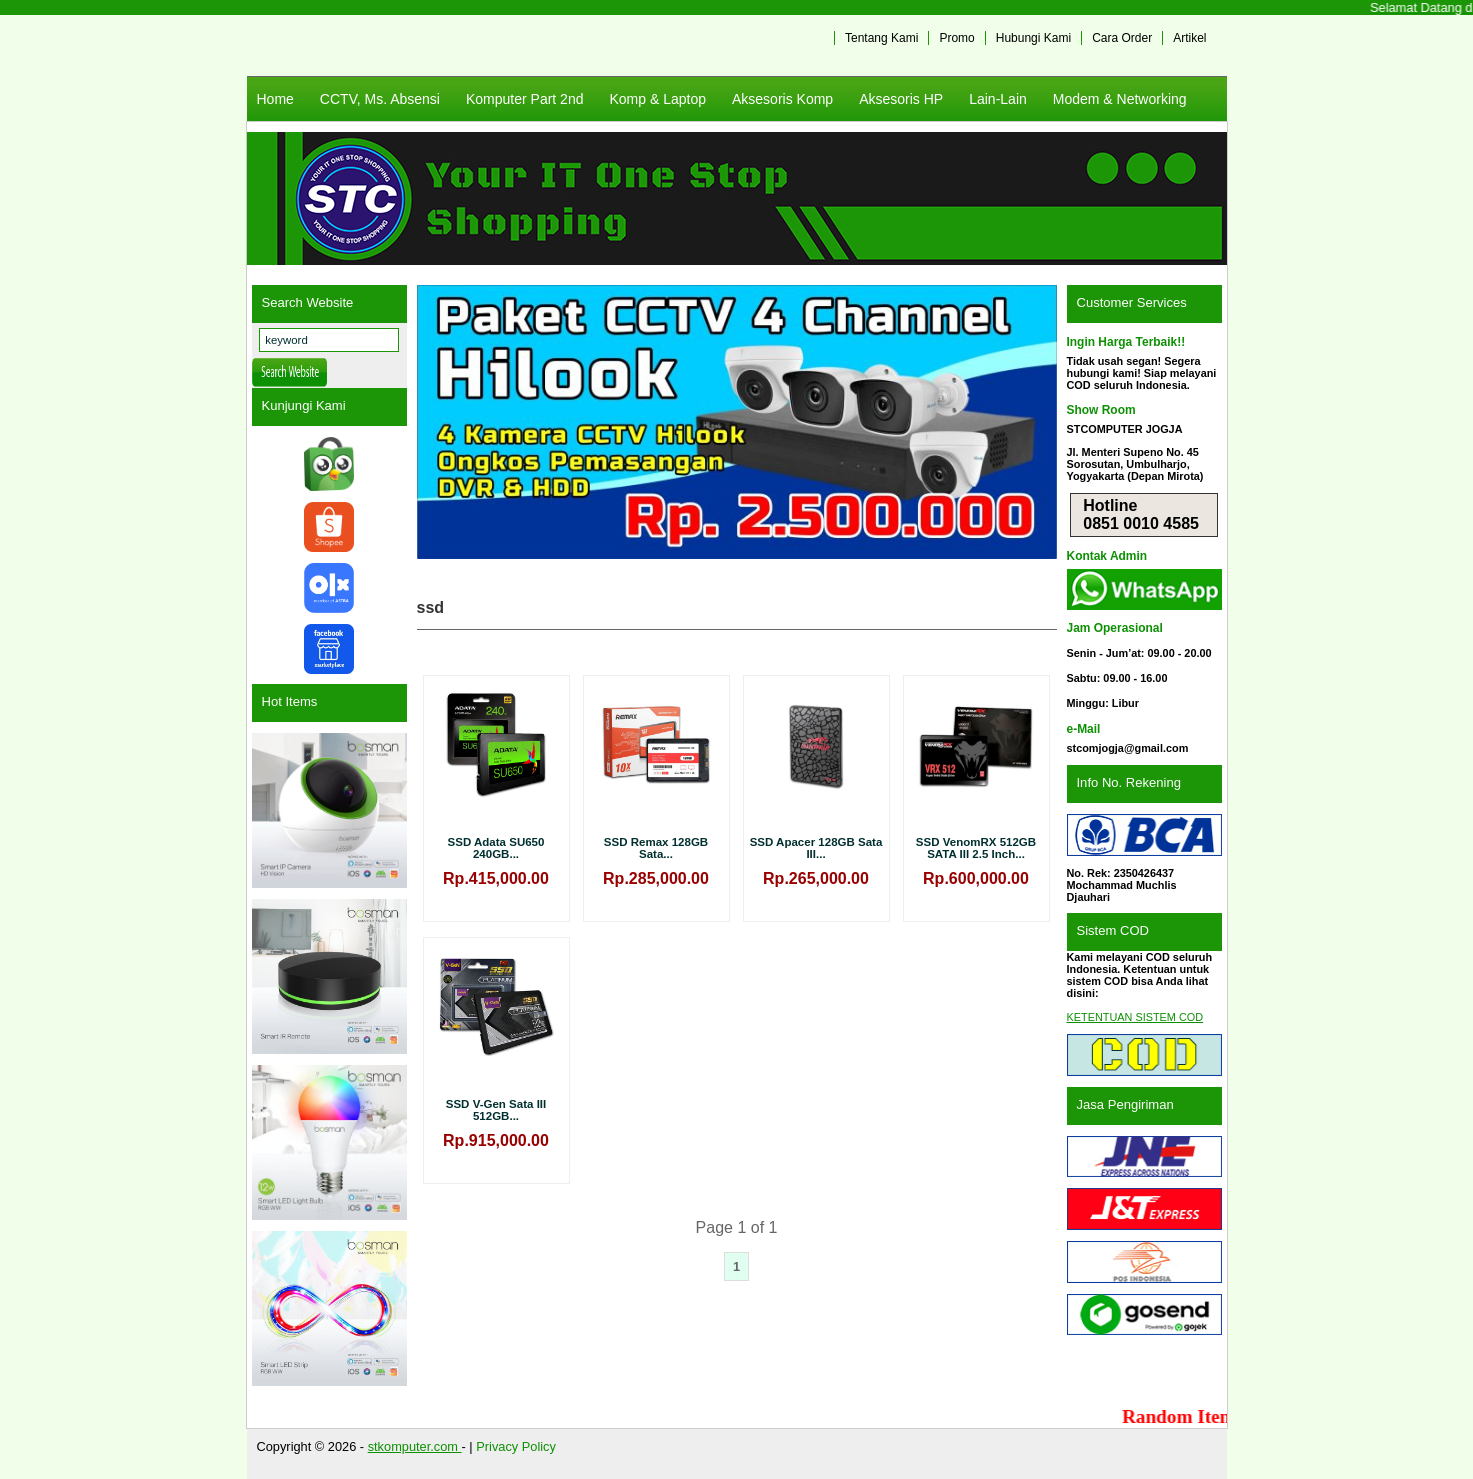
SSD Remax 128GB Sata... (656, 848)
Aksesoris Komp (782, 99)
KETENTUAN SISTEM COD (1135, 1017)
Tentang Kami (881, 38)
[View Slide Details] (737, 422)
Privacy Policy (516, 1446)
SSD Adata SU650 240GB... (496, 848)
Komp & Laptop (657, 99)
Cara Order (1122, 38)
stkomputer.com (415, 1446)
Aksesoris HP (901, 99)
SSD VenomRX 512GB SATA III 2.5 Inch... (976, 848)
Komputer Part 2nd (525, 99)
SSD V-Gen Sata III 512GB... (496, 1110)
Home (275, 99)
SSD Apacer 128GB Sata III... (816, 848)
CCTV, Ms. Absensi (380, 99)
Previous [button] (442, 422)
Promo (956, 38)
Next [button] (1032, 422)
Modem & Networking (1120, 99)
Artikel (1189, 38)
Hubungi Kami (1033, 38)
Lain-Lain (998, 99)
